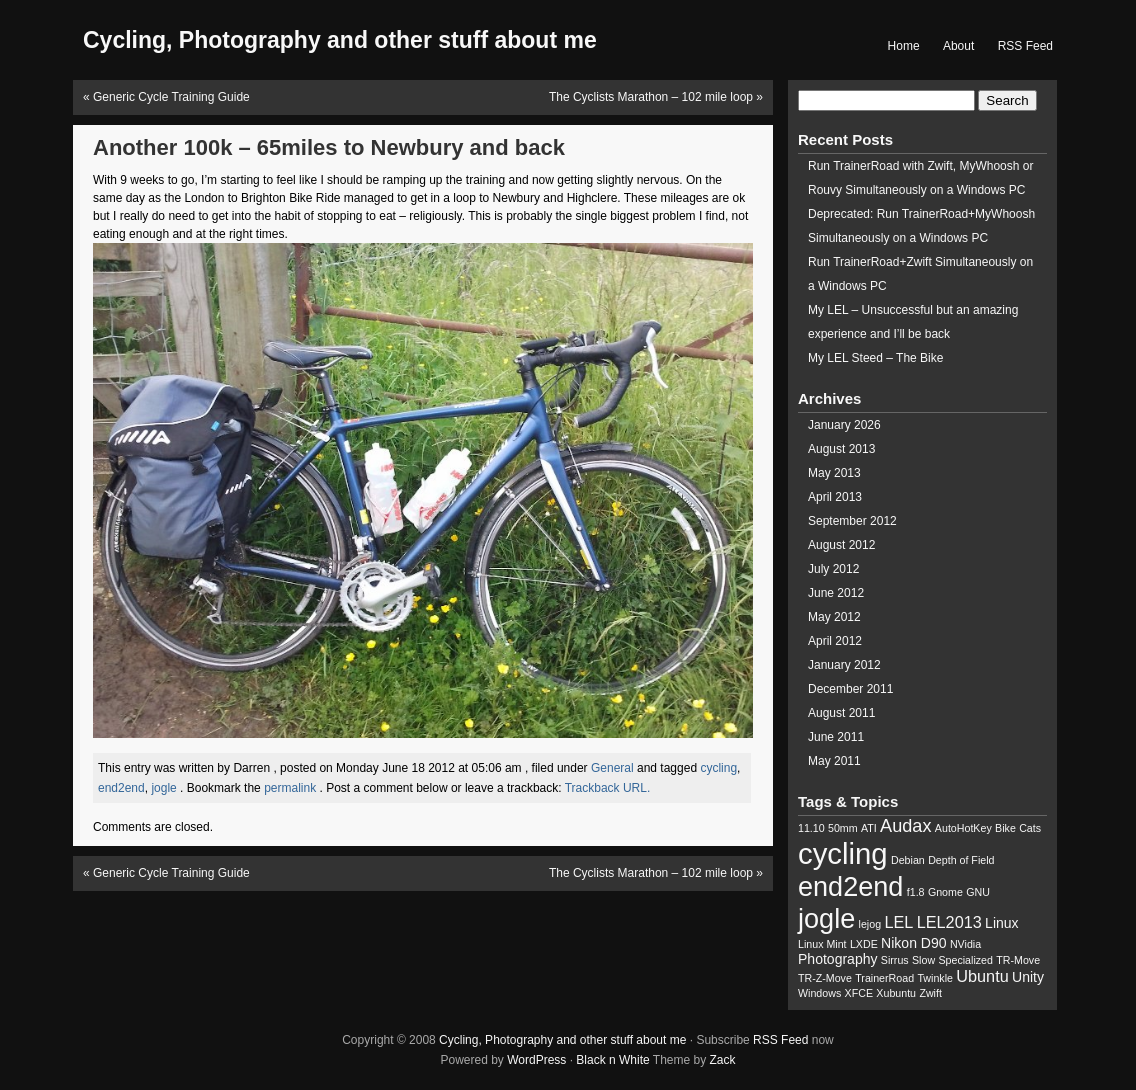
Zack (723, 1060)
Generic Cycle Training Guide (171, 97)
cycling (718, 768)
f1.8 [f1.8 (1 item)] (916, 892)
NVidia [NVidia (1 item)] (965, 944)
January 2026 (844, 425)
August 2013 (841, 449)
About (958, 46)
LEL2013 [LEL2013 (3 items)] (949, 922)
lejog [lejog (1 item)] (870, 924)
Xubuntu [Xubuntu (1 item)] (896, 993)
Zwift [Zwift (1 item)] (930, 993)
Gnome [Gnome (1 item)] (945, 892)
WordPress (536, 1060)
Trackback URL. (608, 788)
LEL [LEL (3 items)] (898, 922)
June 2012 (836, 593)
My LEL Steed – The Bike (875, 358)
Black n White (612, 1060)
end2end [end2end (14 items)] (850, 886)
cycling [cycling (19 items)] (843, 853)
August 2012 (841, 545)
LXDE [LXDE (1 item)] (864, 944)
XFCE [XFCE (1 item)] (859, 993)
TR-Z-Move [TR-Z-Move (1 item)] (825, 978)
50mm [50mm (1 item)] (843, 828)
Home (904, 46)
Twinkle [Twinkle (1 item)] (935, 978)
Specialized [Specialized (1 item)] (965, 960)
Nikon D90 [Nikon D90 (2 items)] (913, 943)
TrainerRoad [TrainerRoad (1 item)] (884, 978)
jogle (163, 788)
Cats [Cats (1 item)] (1030, 828)
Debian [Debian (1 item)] (908, 860)
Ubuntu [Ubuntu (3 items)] (982, 976)
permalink (291, 788)
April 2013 (835, 497)
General (612, 768)
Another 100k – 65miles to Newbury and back (329, 147)
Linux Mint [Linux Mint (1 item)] (822, 944)
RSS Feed (1025, 46)
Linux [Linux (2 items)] (1002, 923)
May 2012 (834, 617)
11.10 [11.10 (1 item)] (811, 828)
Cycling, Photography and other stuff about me (562, 1040)
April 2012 (835, 641)
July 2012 (833, 569)
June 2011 (836, 737)
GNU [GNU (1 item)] (978, 892)
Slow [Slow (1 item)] (923, 960)
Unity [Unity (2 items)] (1028, 977)
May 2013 (834, 473)
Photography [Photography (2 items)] (837, 959)
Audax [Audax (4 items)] (905, 826)
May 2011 (834, 761)
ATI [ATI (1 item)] (869, 828)
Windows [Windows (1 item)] (819, 993)
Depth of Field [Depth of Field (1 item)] (961, 860)
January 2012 (844, 665)
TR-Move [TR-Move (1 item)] (1018, 960)
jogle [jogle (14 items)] (826, 918)
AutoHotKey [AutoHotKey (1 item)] (963, 828)
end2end (121, 788)
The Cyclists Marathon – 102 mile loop (651, 97)
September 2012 (852, 521)
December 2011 (850, 689)
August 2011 (841, 713)
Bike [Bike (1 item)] (1005, 828)
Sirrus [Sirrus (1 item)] (895, 960)
